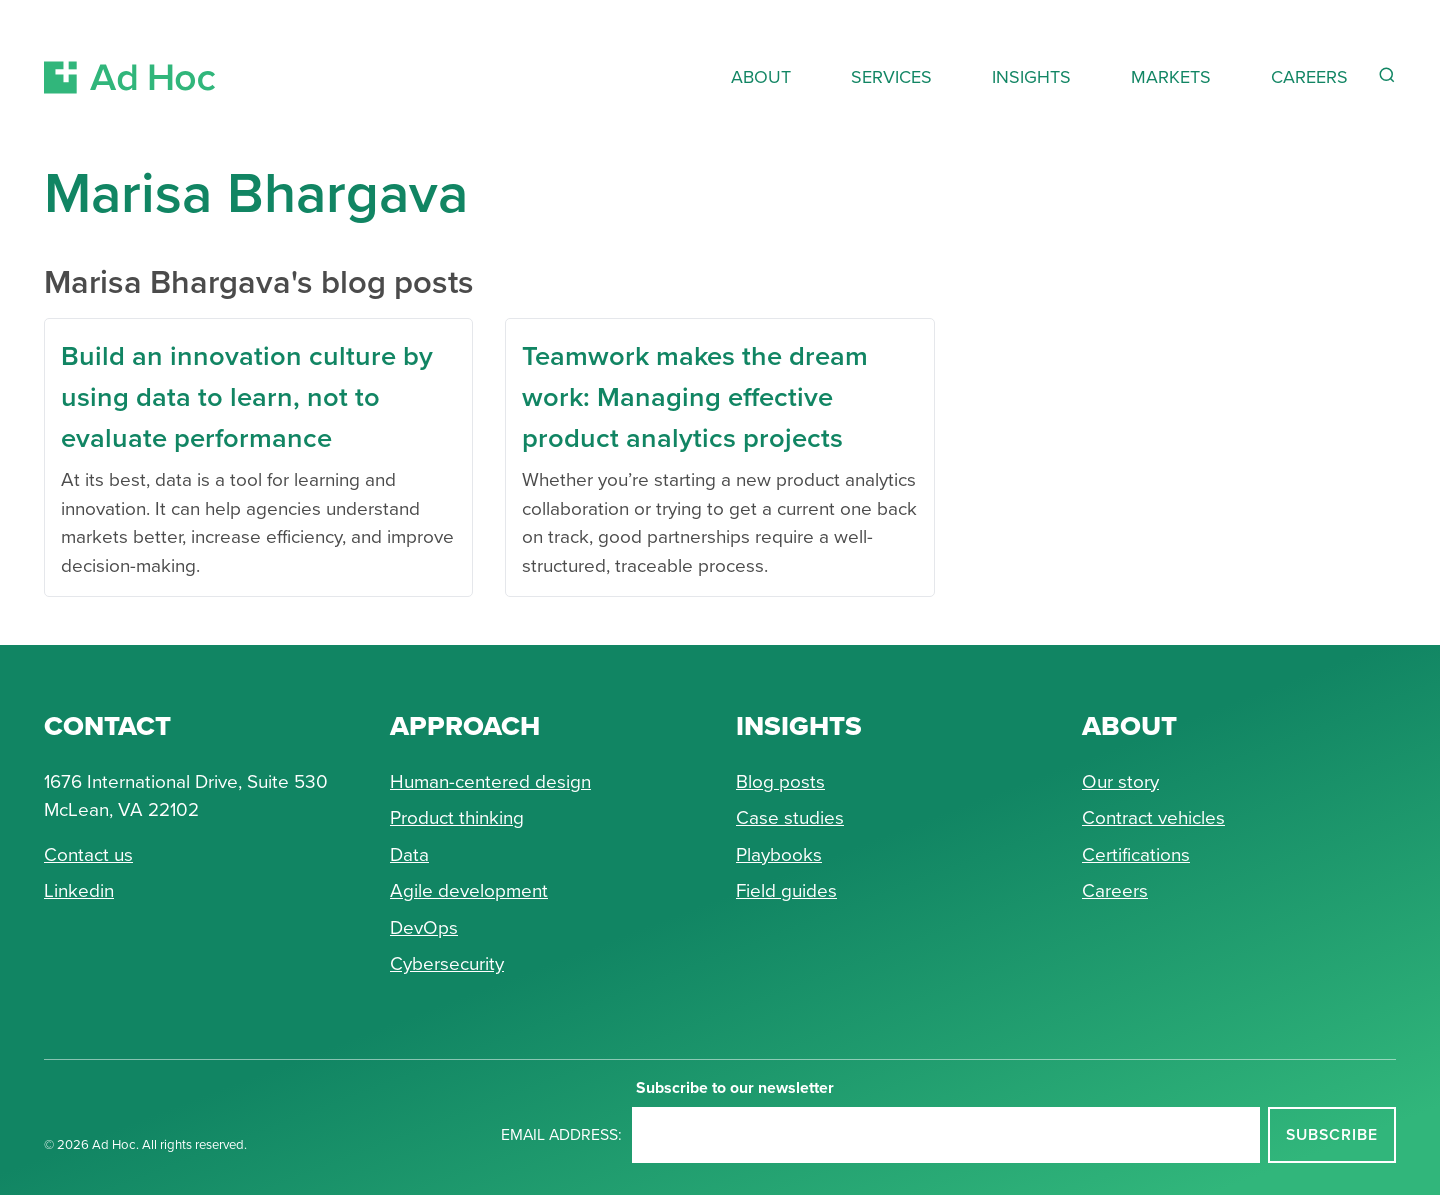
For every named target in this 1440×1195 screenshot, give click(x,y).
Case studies (790, 817)
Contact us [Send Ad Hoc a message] (88, 854)
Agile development (469, 890)
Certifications (1136, 854)
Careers (1115, 890)
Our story (1120, 781)
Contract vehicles (1153, 817)
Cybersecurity (447, 963)
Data (409, 854)
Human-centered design (490, 781)
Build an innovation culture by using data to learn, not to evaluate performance (247, 396)
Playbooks (779, 854)
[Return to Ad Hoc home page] (130, 53)
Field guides (786, 890)
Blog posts (780, 781)
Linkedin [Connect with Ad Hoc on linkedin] (79, 890)
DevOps (424, 927)
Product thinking (457, 817)
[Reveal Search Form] (1387, 75)
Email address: (561, 1134)
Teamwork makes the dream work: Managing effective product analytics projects (695, 396)
